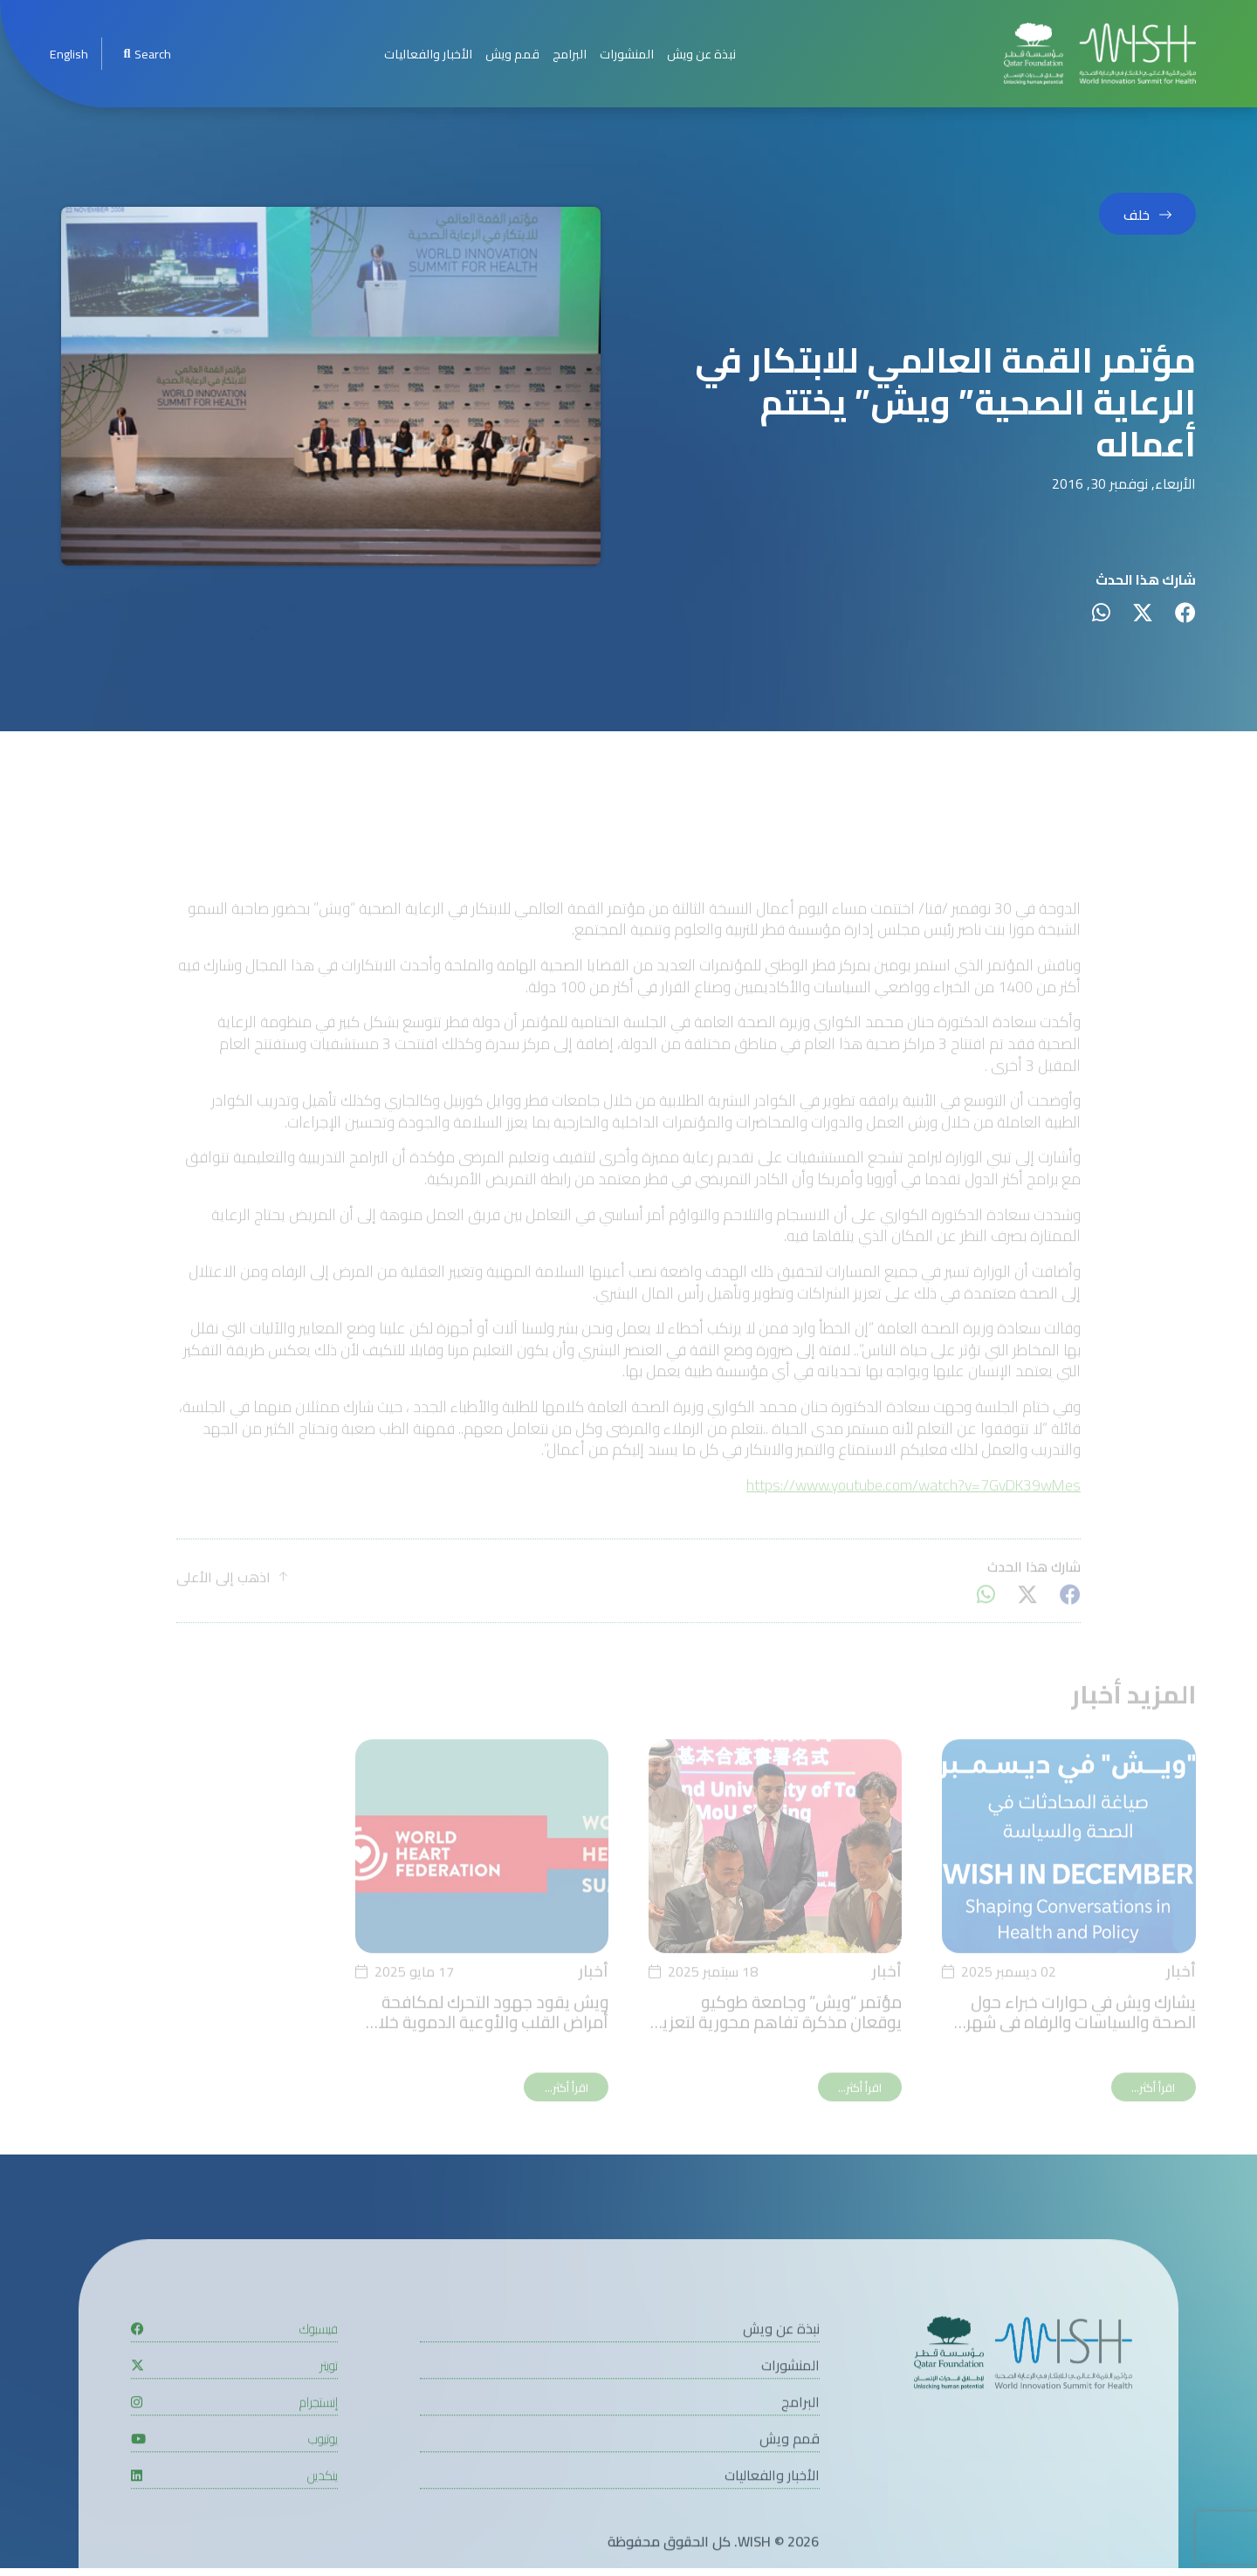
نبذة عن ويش (701, 53)
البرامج (570, 53)
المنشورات (627, 53)
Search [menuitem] (146, 53)
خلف (1136, 215)
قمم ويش (512, 53)
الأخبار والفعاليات (428, 53)
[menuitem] (69, 53)
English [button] (69, 53)
